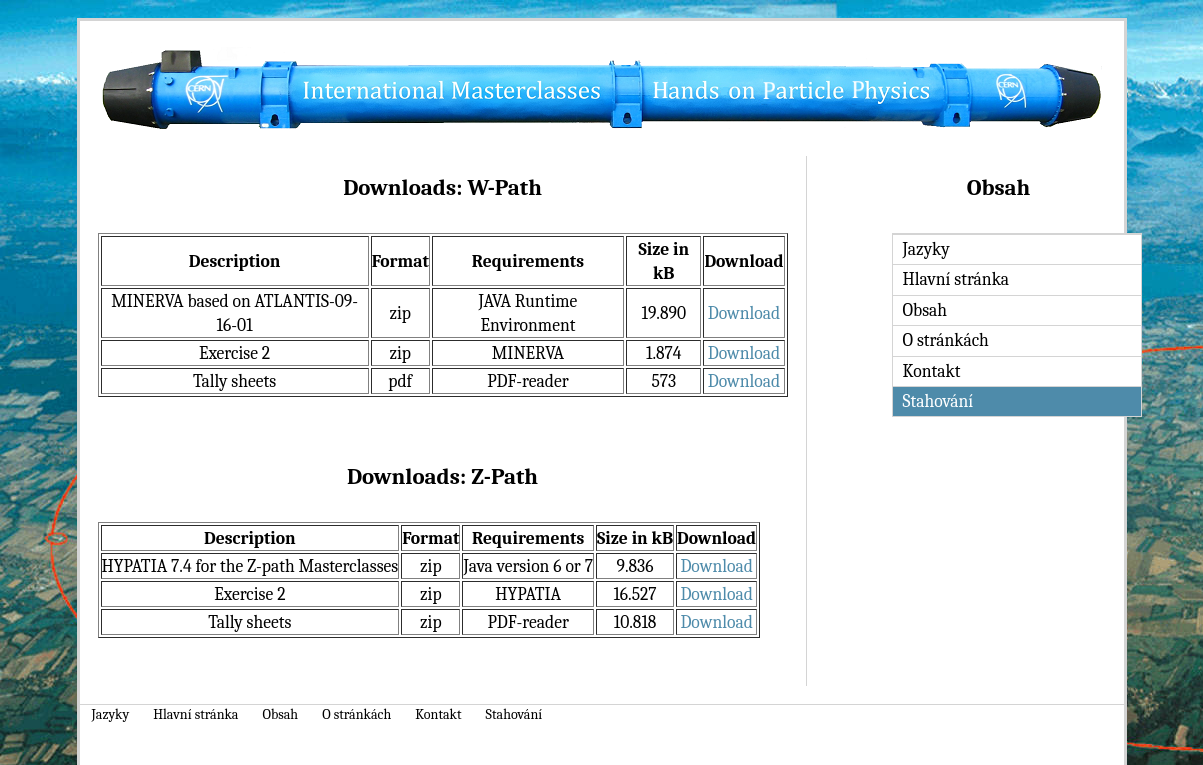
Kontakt (932, 371)
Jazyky (926, 249)
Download (744, 313)
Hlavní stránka (956, 279)
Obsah (925, 310)
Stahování (514, 714)
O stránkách (946, 340)
